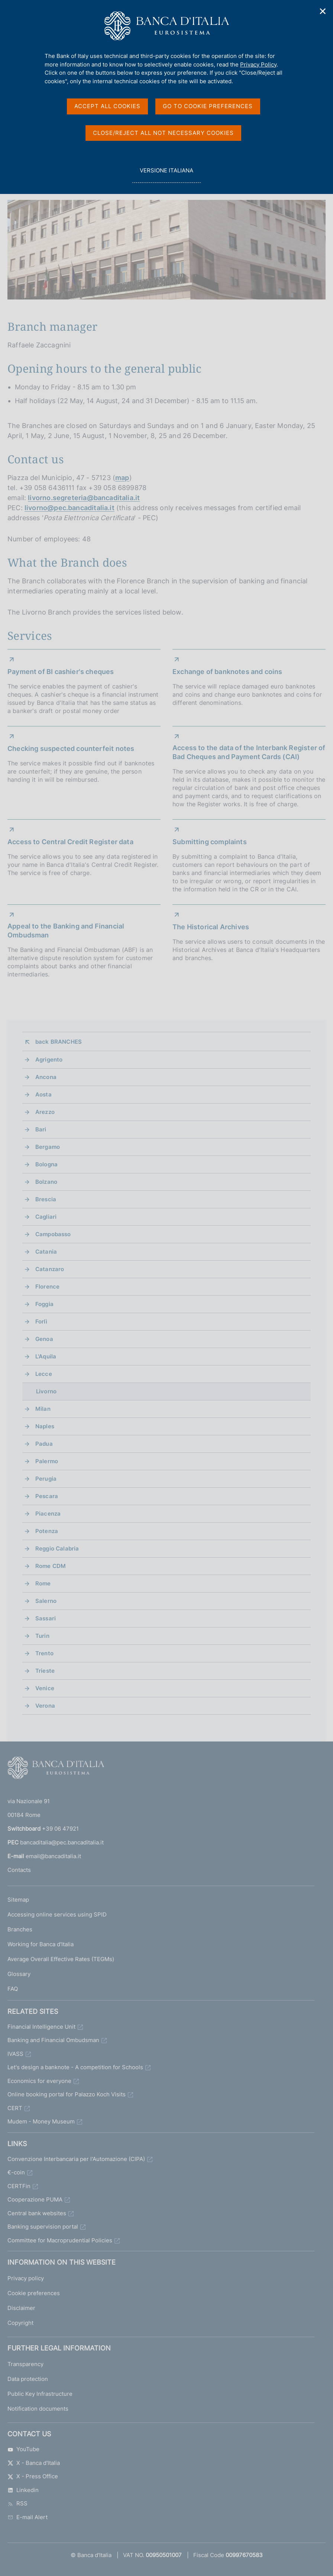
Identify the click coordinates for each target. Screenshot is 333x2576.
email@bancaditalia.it (53, 1856)
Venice (44, 1688)
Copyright (20, 2322)
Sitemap (18, 1899)
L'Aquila (45, 1356)
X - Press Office (32, 2476)
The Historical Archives (210, 927)
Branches (19, 1929)
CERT (14, 2108)
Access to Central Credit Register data (70, 842)
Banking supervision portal (42, 2226)
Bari (40, 1129)
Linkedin (23, 2490)
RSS (17, 2503)
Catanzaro (49, 1269)
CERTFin (18, 2186)
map (122, 478)
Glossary (18, 1973)
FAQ (12, 1988)
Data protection (27, 2378)
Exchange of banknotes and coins (227, 671)
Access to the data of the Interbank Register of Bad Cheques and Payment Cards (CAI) (248, 752)
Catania (46, 1251)
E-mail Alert (27, 2517)
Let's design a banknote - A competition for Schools (75, 2067)
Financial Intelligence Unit (41, 2026)
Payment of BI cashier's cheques (60, 671)
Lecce (43, 1373)
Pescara (46, 1496)
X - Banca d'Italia (33, 2462)
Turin (42, 1635)
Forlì (41, 1321)
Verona (45, 1705)
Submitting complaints (209, 842)
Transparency (25, 2364)
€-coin (16, 2172)
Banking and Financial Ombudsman (53, 2040)
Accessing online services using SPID (57, 1914)
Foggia (44, 1304)
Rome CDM (50, 1565)
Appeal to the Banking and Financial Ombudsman (65, 930)
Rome (43, 1583)
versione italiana (166, 174)
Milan (43, 1408)
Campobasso (53, 1234)
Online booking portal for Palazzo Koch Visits (66, 2094)
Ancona (45, 1076)
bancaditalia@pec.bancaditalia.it (62, 1842)
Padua (44, 1443)
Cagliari (45, 1216)
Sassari (45, 1618)
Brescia (45, 1199)
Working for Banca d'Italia (40, 1944)
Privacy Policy (258, 64)
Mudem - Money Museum (41, 2121)
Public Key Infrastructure (39, 2393)
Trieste (45, 1670)
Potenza (46, 1531)
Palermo (46, 1461)
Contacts (19, 1869)
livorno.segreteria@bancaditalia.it (84, 498)
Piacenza (48, 1513)
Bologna (46, 1164)
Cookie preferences (33, 2293)
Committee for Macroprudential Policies (59, 2240)
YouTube (23, 2449)
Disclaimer (21, 2307)
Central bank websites (36, 2213)
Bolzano (46, 1181)
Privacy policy (25, 2278)
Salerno (45, 1600)
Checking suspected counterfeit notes (70, 748)
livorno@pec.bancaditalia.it (69, 508)
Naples (44, 1426)
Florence (47, 1286)
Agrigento (48, 1059)
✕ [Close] (323, 11)
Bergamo (47, 1146)
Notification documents (37, 2408)
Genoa (44, 1338)
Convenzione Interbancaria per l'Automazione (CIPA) (76, 2158)
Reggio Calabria (57, 1548)
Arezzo (45, 1111)
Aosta (43, 1094)
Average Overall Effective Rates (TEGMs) (60, 1959)
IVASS (15, 2053)
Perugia (45, 1478)
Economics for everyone (39, 2080)
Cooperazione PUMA (34, 2199)
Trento (44, 1653)
